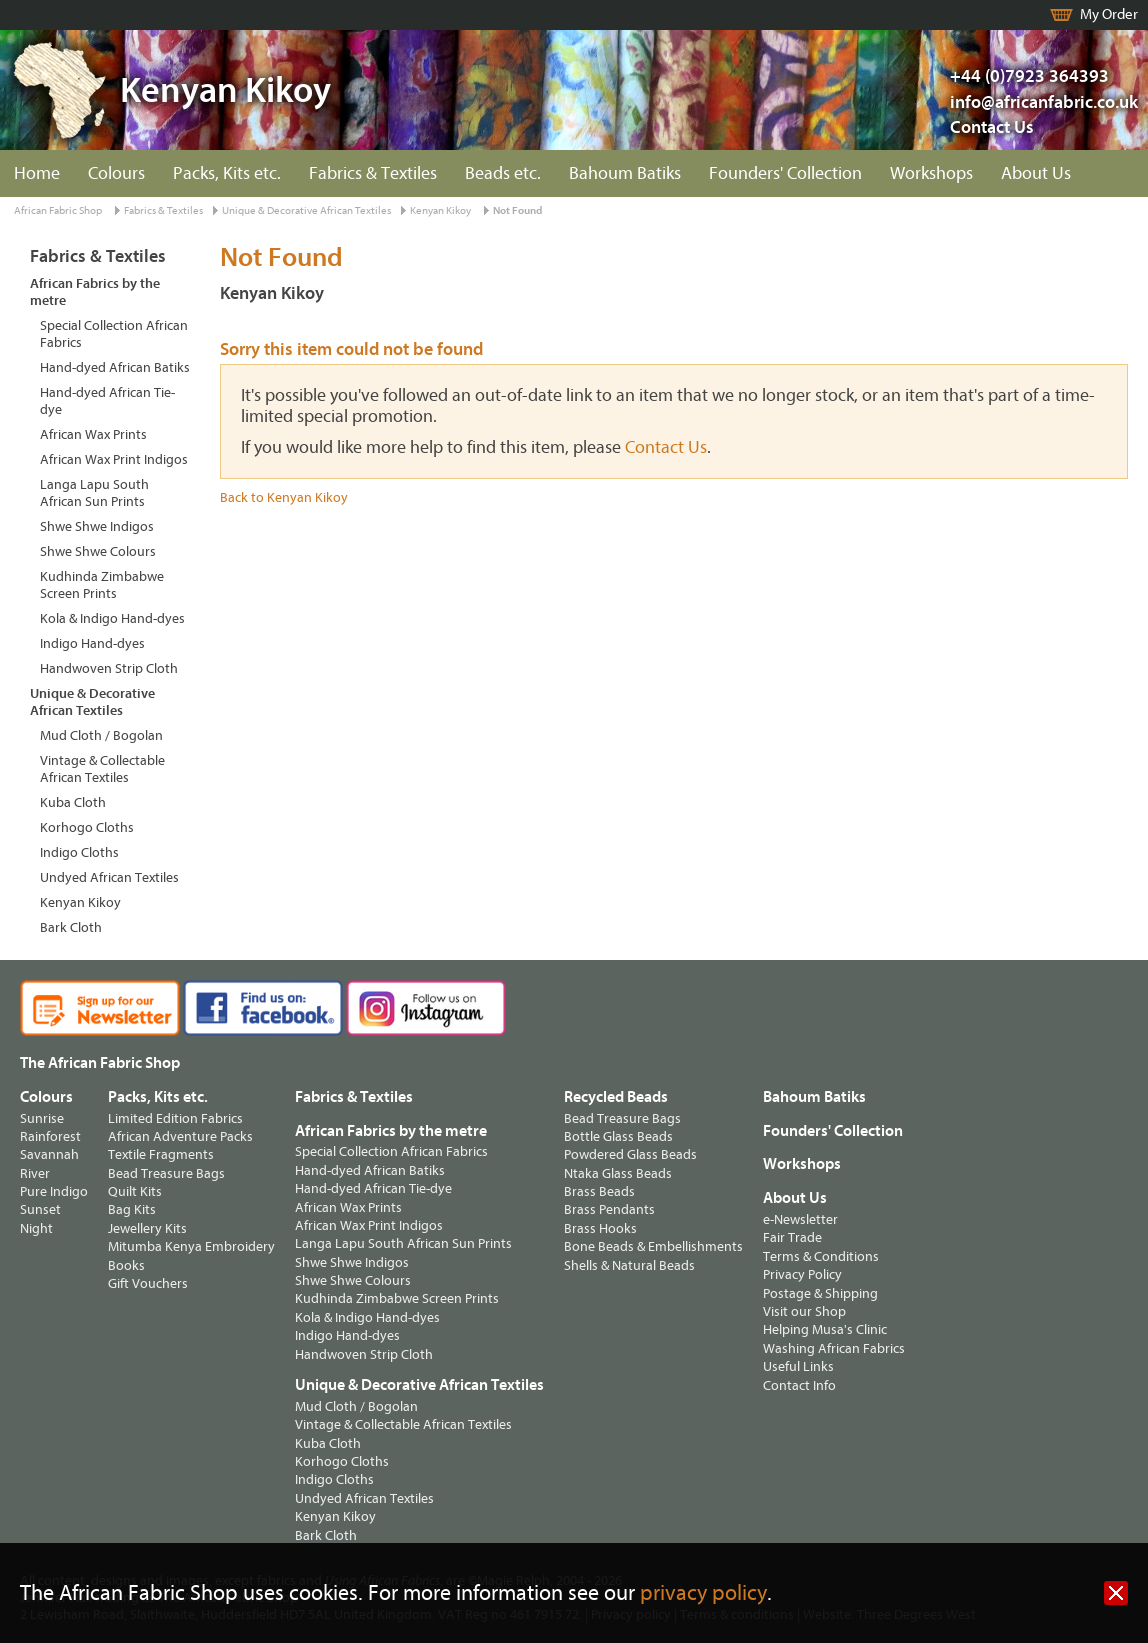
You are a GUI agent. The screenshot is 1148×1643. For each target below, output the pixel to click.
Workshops (931, 173)
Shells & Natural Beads (629, 1265)
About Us (1036, 173)
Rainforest (50, 1136)
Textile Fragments (161, 1154)
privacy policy (703, 1593)
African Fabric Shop (58, 210)
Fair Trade (792, 1237)
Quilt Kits (135, 1191)
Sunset (40, 1209)
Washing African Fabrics (834, 1348)
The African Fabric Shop (100, 1063)
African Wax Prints (93, 434)
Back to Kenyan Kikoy (284, 497)
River (35, 1173)
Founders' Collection (785, 173)
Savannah (49, 1154)
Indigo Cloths (79, 852)
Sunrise (42, 1118)
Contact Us (992, 127)
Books (126, 1265)
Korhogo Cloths (87, 827)
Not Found (517, 210)
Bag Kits (132, 1209)
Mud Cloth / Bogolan (101, 735)
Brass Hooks (600, 1228)
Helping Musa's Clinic (825, 1329)
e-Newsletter (800, 1219)
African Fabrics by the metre (95, 292)
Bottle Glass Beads (618, 1136)
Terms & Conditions (821, 1256)
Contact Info (799, 1385)
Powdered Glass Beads (630, 1154)
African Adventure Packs (180, 1136)
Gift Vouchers (148, 1283)
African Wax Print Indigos (114, 459)
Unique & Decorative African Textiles (306, 210)
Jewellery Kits (147, 1228)
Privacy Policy (802, 1274)
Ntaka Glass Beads (618, 1173)
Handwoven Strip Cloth (109, 668)
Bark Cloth (71, 927)
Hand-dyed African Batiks (115, 367)
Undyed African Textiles (109, 877)
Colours (116, 173)
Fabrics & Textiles (373, 173)
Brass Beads (599, 1191)
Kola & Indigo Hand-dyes (112, 618)
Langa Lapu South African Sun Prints (94, 493)
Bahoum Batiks (625, 173)
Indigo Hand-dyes (92, 643)
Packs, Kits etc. (227, 173)
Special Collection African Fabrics (114, 334)
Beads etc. (503, 173)
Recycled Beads (616, 1097)
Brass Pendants (609, 1209)
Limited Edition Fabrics (175, 1118)
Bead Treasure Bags (166, 1173)
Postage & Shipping (820, 1293)
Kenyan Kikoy (440, 210)
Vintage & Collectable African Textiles (102, 769)
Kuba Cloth (73, 802)
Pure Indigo (54, 1191)
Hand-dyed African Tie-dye (107, 401)
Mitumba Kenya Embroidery (191, 1246)
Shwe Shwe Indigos (97, 526)
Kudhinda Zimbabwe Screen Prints (102, 585)
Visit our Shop (804, 1311)
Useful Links (798, 1366)
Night (36, 1228)
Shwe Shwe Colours (98, 551)
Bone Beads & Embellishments (653, 1246)
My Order (1109, 14)
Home (37, 173)
